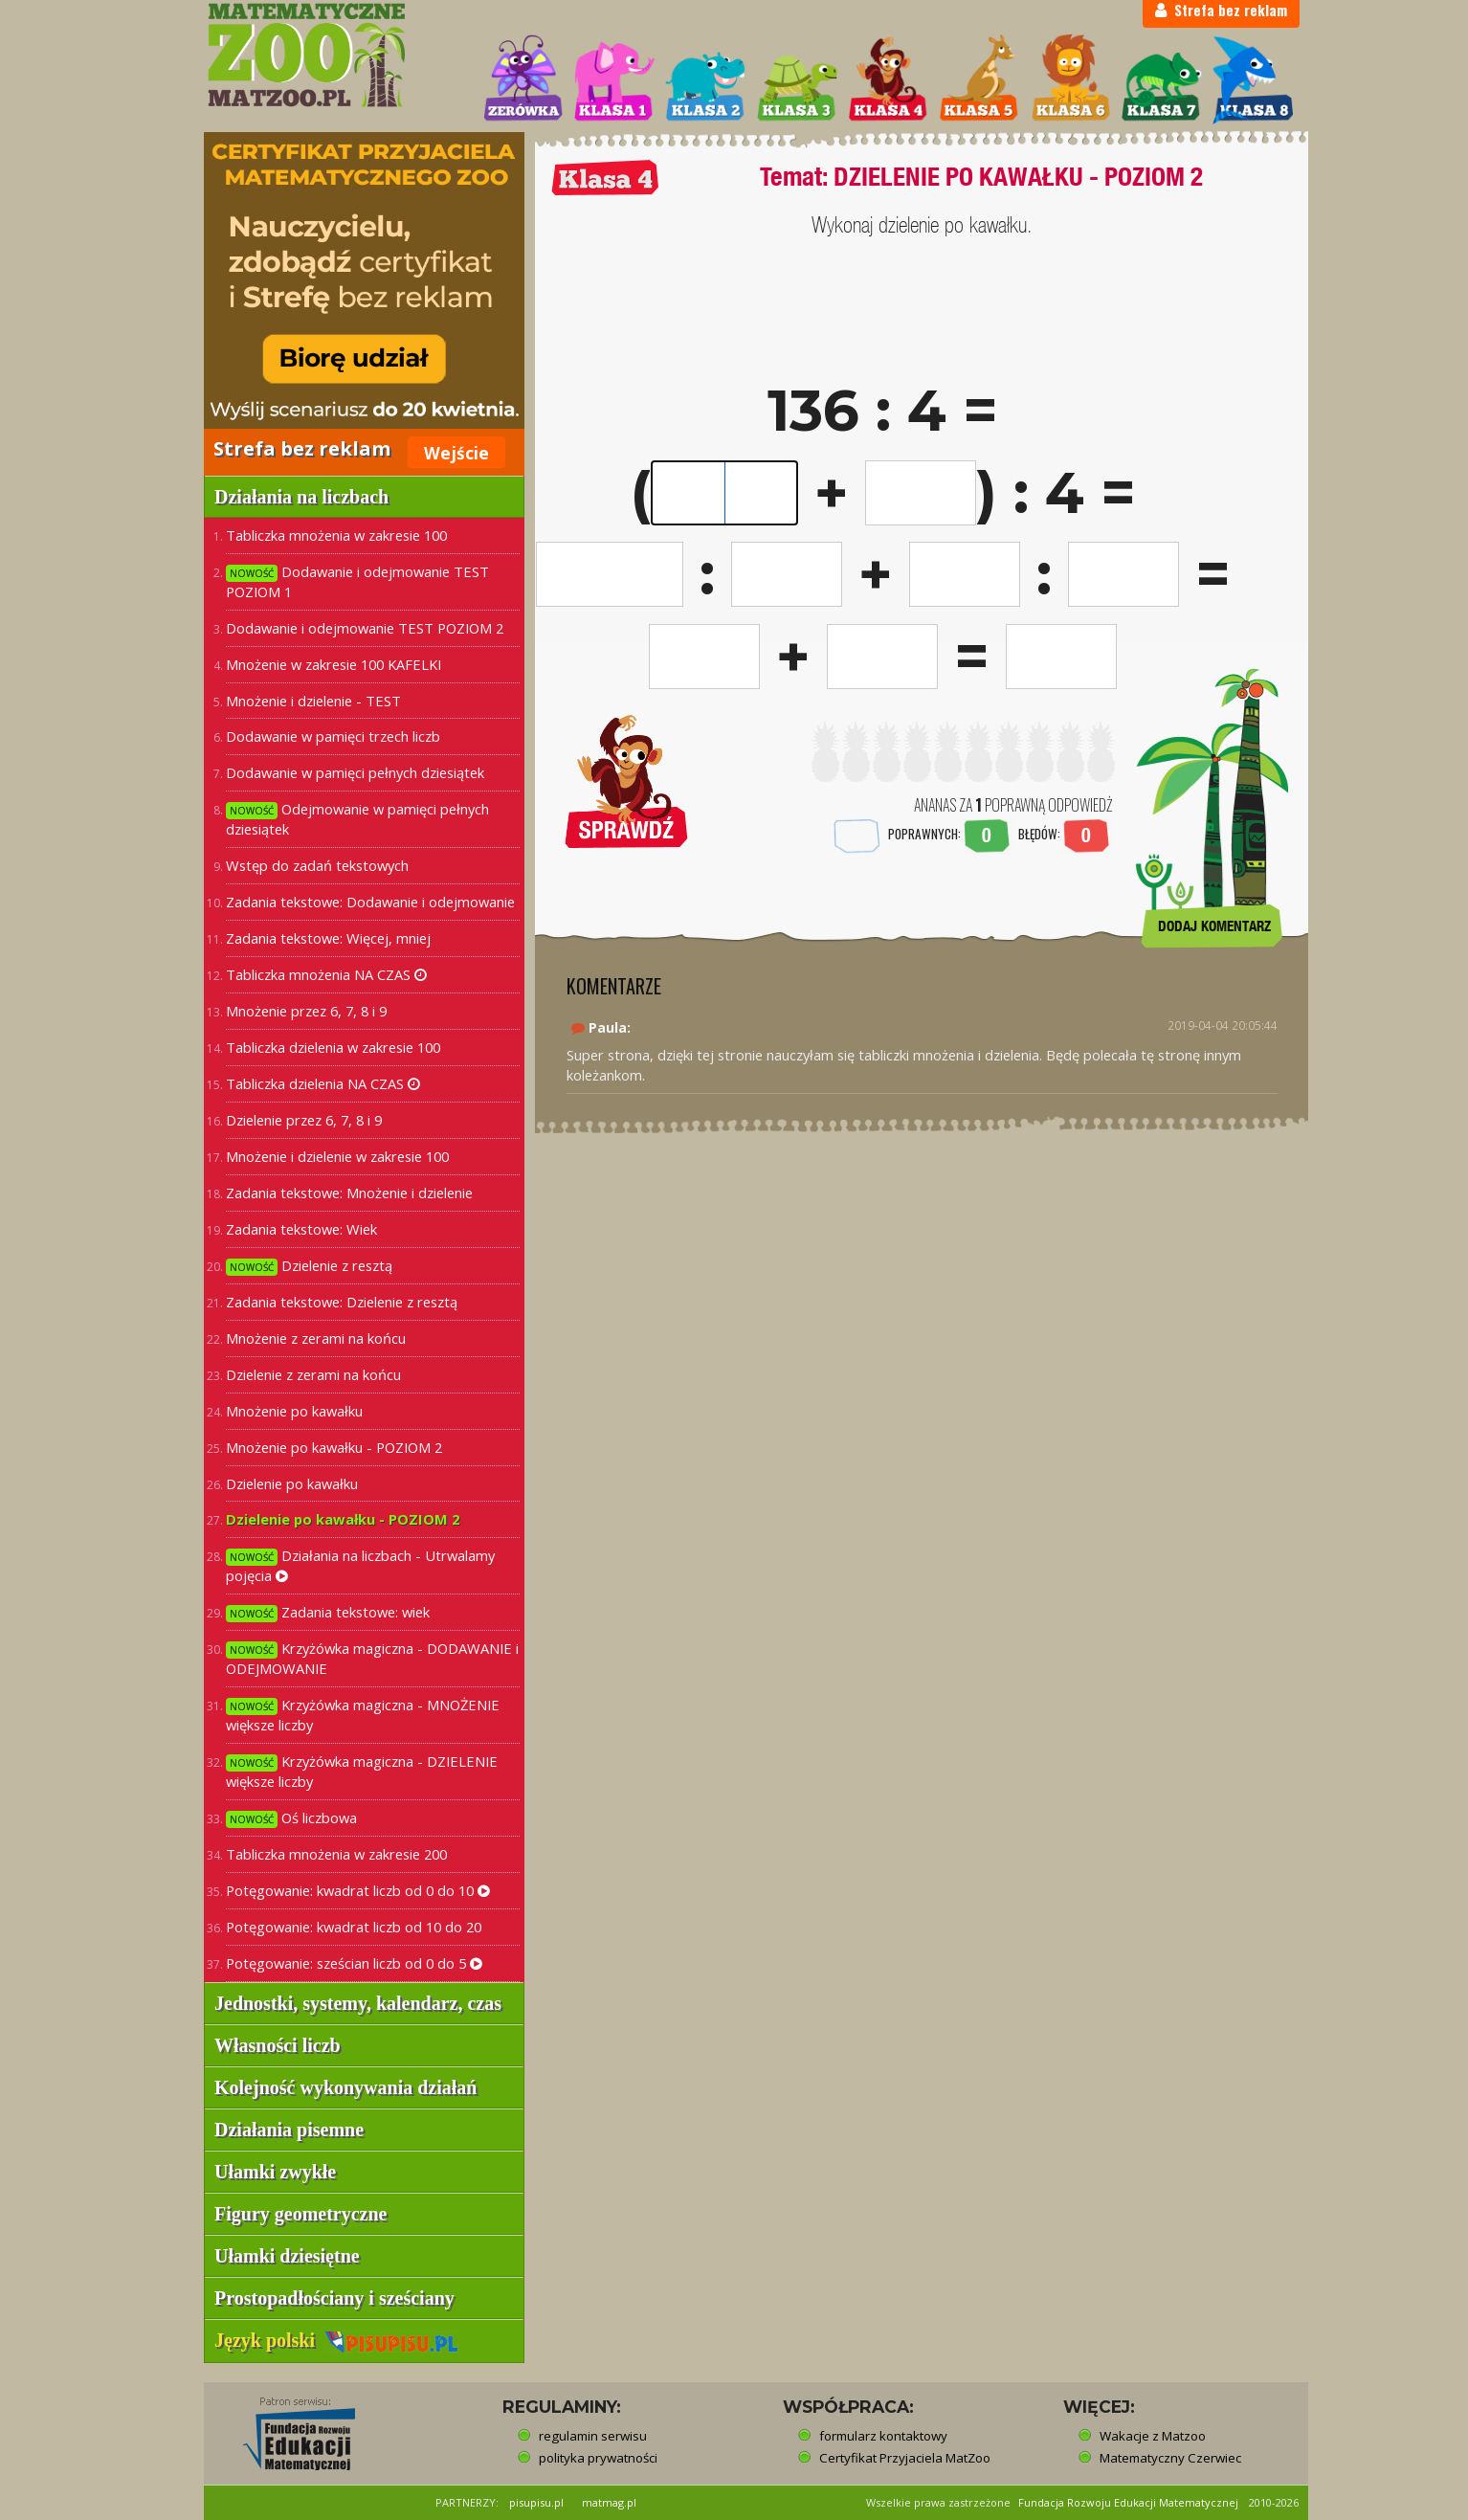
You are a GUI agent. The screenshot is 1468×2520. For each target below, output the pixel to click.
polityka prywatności (598, 2457)
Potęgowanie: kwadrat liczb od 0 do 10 (358, 1890)
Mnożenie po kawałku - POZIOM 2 (334, 1447)
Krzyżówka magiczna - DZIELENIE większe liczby (362, 1771)
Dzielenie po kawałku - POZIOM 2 (342, 1518)
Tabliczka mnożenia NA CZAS (326, 974)
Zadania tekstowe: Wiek (301, 1228)
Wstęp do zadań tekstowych (317, 865)
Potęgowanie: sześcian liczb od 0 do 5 (354, 1963)
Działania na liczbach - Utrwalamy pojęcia (360, 1565)
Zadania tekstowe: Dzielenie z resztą (341, 1301)
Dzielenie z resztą (309, 1266)
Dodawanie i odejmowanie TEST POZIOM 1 (357, 581)
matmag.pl (609, 2502)
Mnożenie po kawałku (294, 1410)
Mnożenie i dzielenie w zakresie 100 (337, 1156)
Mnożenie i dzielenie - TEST (313, 700)
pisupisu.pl (536, 2502)
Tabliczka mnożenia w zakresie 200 (336, 1853)
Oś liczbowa (291, 1818)
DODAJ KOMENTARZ (1214, 926)
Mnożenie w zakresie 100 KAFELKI (333, 664)
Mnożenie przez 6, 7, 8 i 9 (306, 1010)
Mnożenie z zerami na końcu (316, 1338)
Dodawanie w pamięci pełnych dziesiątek (355, 772)
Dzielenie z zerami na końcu (313, 1374)
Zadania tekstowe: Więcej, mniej (328, 938)
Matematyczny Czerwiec (1170, 2457)
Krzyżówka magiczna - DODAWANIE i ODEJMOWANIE (372, 1658)
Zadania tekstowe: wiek (328, 1612)
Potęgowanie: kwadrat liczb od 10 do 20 (353, 1926)
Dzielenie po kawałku (292, 1483)
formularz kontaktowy (883, 2435)
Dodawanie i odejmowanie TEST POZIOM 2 (364, 627)
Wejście (456, 452)
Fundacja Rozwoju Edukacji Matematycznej (1128, 2502)
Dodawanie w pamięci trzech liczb (333, 736)
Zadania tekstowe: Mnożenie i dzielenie (349, 1192)
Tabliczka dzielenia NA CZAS (323, 1083)
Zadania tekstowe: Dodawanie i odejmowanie (370, 901)
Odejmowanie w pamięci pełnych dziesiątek (357, 818)
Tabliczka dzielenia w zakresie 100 (333, 1047)
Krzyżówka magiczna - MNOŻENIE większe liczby (363, 1714)
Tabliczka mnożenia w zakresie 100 (336, 535)
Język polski (336, 2340)
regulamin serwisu (593, 2435)
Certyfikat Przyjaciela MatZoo (904, 2457)
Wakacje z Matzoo (1153, 2435)
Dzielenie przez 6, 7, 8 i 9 (304, 1119)
